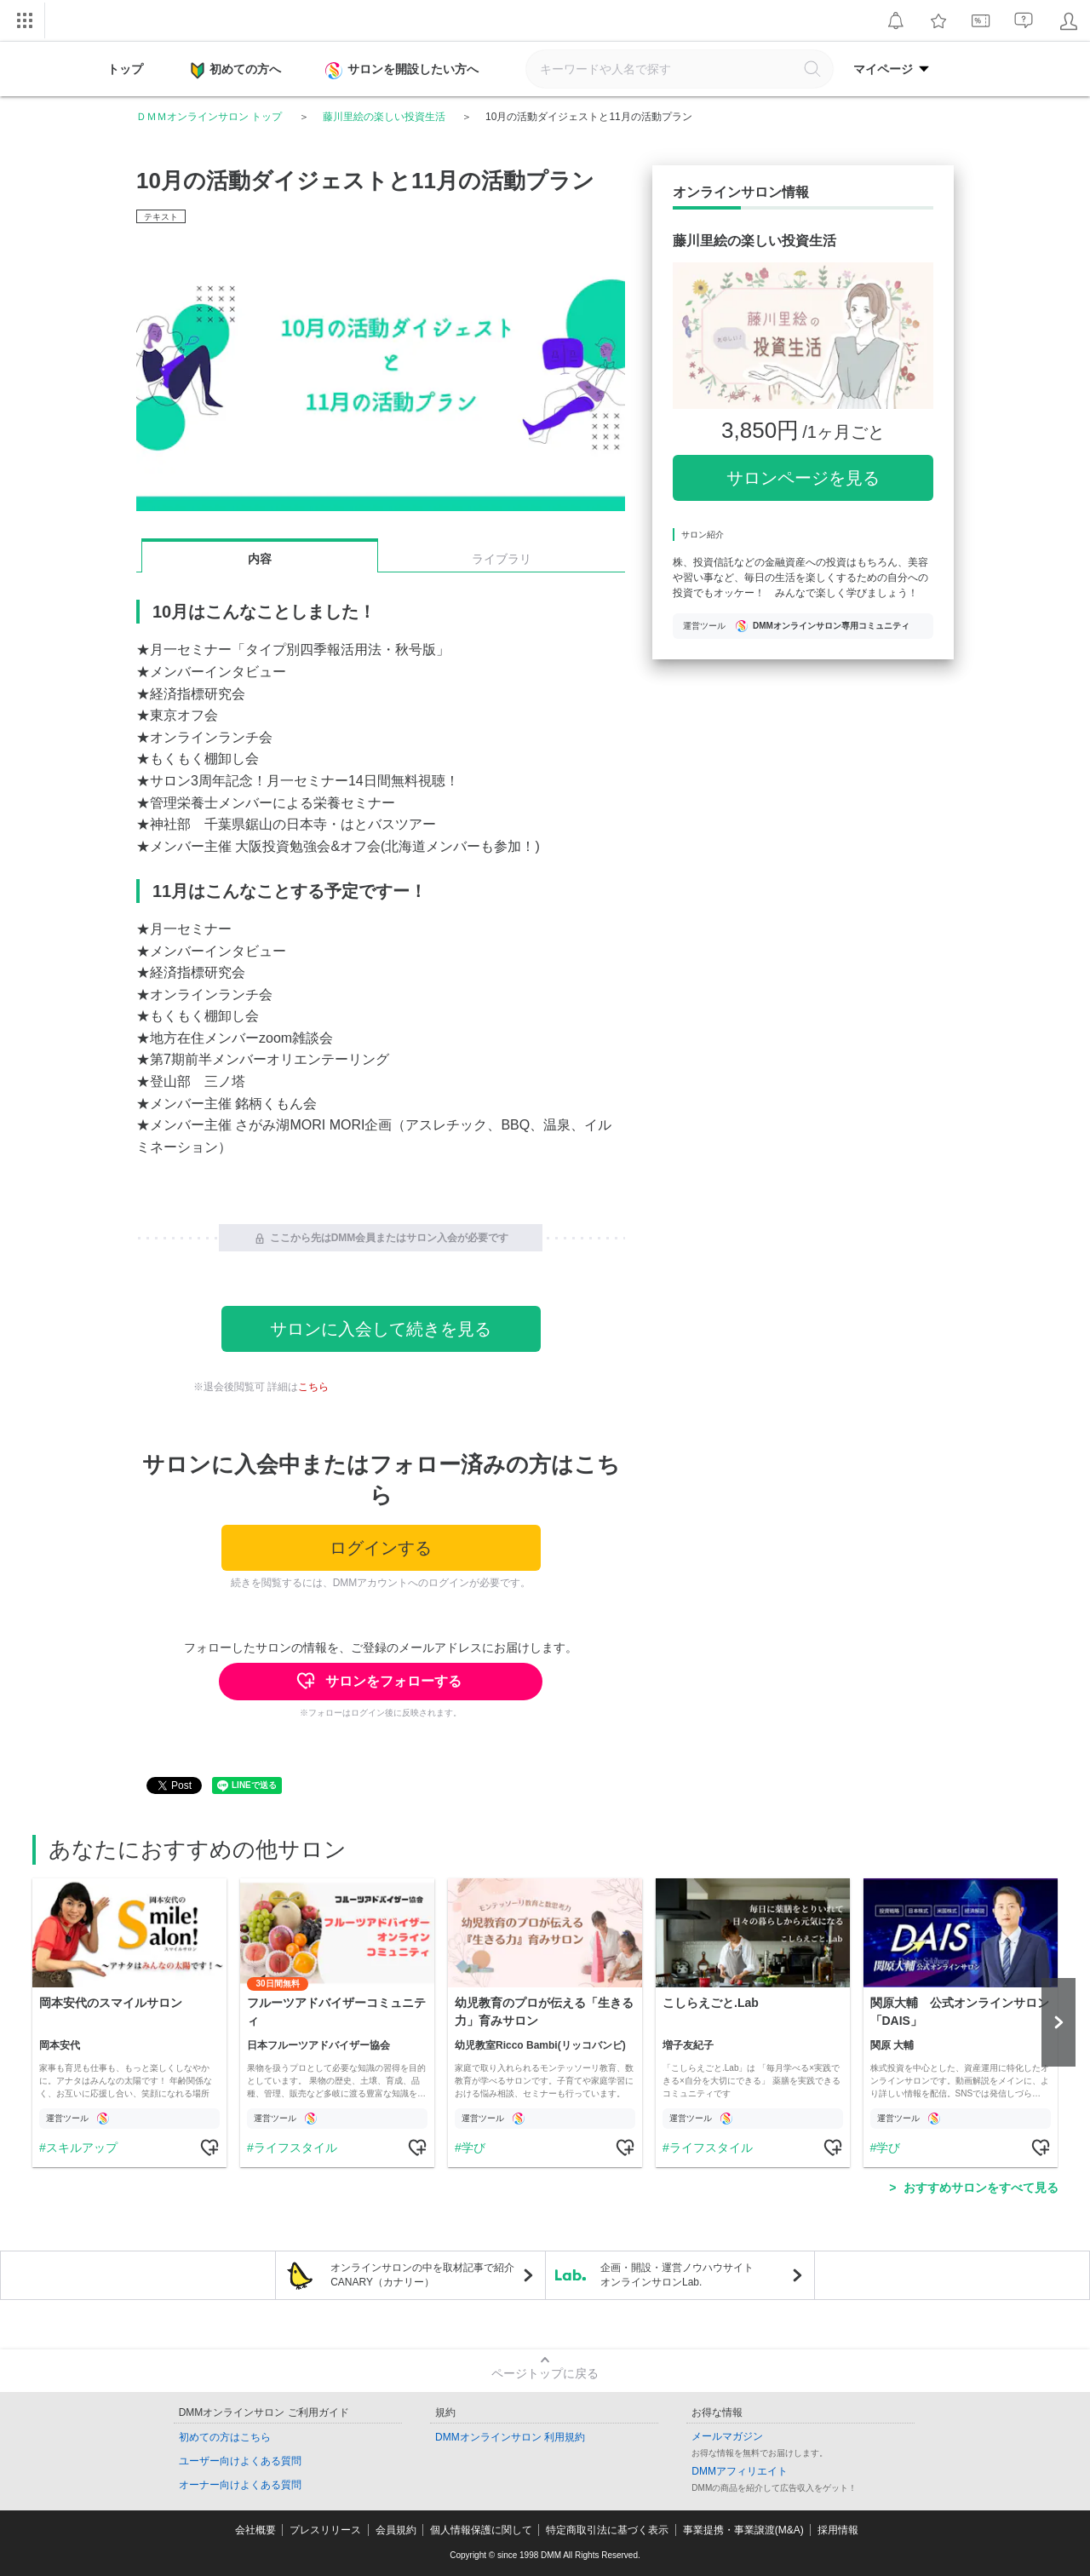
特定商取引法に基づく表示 (607, 2530)
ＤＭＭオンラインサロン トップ (209, 117)
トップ (125, 69)
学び (473, 2147)
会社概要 (255, 2530)
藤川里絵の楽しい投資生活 (384, 117)
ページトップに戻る (545, 2373)
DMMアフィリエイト (739, 2471)
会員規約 (396, 2530)
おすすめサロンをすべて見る (981, 2187)
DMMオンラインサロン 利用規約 (510, 2437)
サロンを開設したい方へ (404, 70)
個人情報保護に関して (481, 2530)
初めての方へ (236, 70)
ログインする (381, 1547)
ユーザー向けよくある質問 (240, 2461)
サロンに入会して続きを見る (380, 1329)
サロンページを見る (803, 478)
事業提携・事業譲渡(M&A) (743, 2530)
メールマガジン (727, 2436)
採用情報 (838, 2530)
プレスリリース (325, 2530)
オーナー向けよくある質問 (240, 2485)
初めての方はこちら (225, 2437)
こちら (313, 1387)
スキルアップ (81, 2147)
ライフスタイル (294, 2147)
